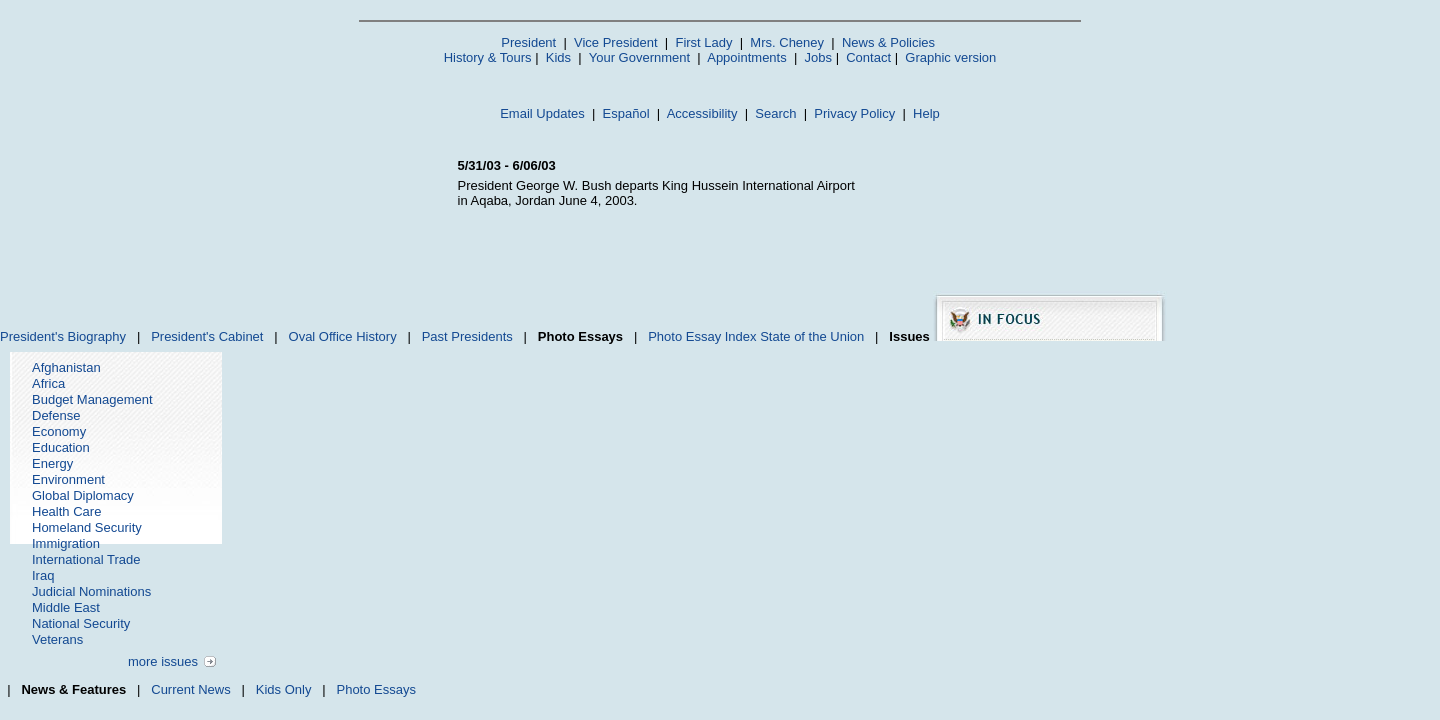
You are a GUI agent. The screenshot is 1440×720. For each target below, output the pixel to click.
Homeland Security (87, 527)
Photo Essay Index (702, 336)
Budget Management (92, 399)
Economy (59, 431)
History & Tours (488, 57)
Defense (56, 415)
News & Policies (888, 42)
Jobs (818, 57)
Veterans (57, 639)
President (528, 42)
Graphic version (950, 57)
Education (61, 447)
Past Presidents (467, 336)
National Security (81, 623)
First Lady (703, 42)
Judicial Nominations (91, 591)
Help (926, 113)
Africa (48, 383)
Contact (868, 57)
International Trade (86, 559)
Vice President (616, 42)
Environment (68, 479)
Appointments (747, 57)
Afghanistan (66, 367)
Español (626, 113)
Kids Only (284, 689)
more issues (163, 661)
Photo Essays (376, 689)
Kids (558, 57)
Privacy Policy (854, 113)
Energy (52, 463)
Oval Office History (343, 336)
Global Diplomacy (83, 495)
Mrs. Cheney (787, 42)
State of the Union (812, 336)
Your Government (639, 57)
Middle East (66, 607)
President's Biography (63, 336)
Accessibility (702, 113)
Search (775, 113)
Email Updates (542, 113)
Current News (190, 689)
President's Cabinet (207, 336)
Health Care (66, 511)
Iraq (43, 575)
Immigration (66, 543)
